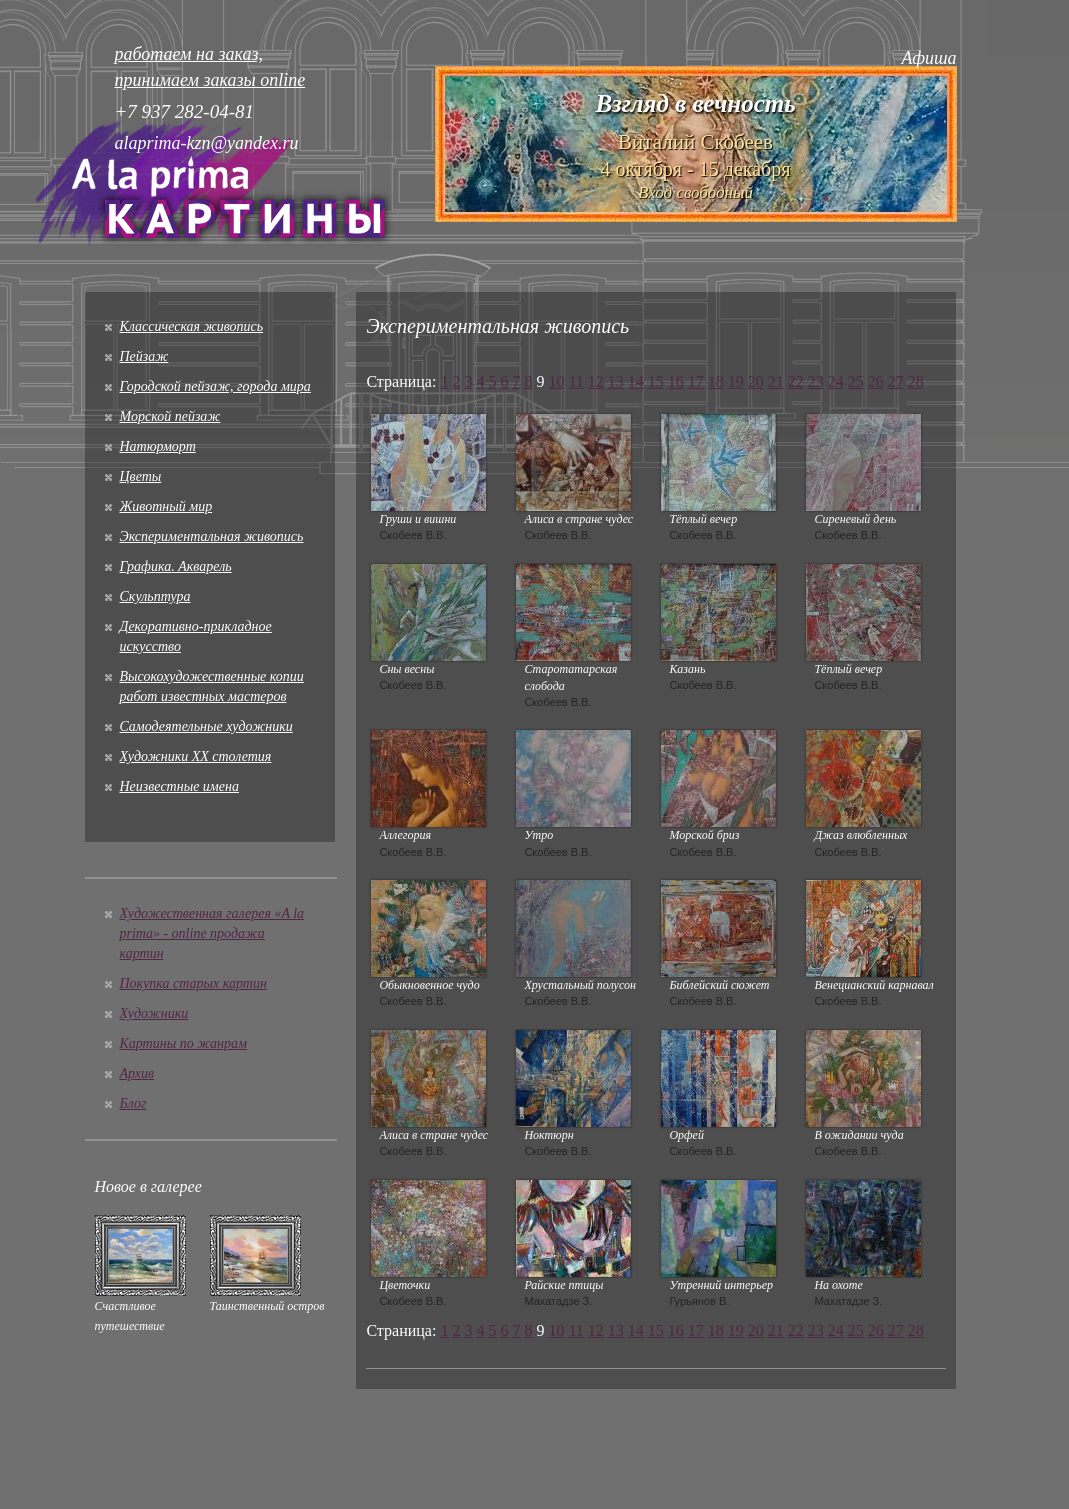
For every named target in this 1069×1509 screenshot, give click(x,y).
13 (616, 381)
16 (676, 381)
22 (796, 381)
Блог (133, 1103)
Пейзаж (144, 356)
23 (816, 381)
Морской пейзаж (170, 416)
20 (756, 381)
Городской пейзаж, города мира (215, 386)
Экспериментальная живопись (212, 536)
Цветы (141, 476)
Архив (137, 1073)
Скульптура (155, 596)
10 (556, 381)
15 (656, 381)
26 (876, 381)
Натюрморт (158, 446)
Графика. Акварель (176, 566)
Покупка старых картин (193, 983)
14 (636, 381)
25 (856, 381)
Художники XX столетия (196, 756)
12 (596, 381)
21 (776, 381)
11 (575, 381)
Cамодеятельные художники (206, 726)
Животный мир (166, 506)
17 (696, 381)
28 (916, 381)
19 (736, 381)
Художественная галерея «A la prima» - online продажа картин (212, 933)
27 (896, 381)
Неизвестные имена (179, 786)
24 (836, 381)
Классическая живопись (192, 326)
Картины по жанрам (183, 1043)
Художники (154, 1013)
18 (716, 381)
